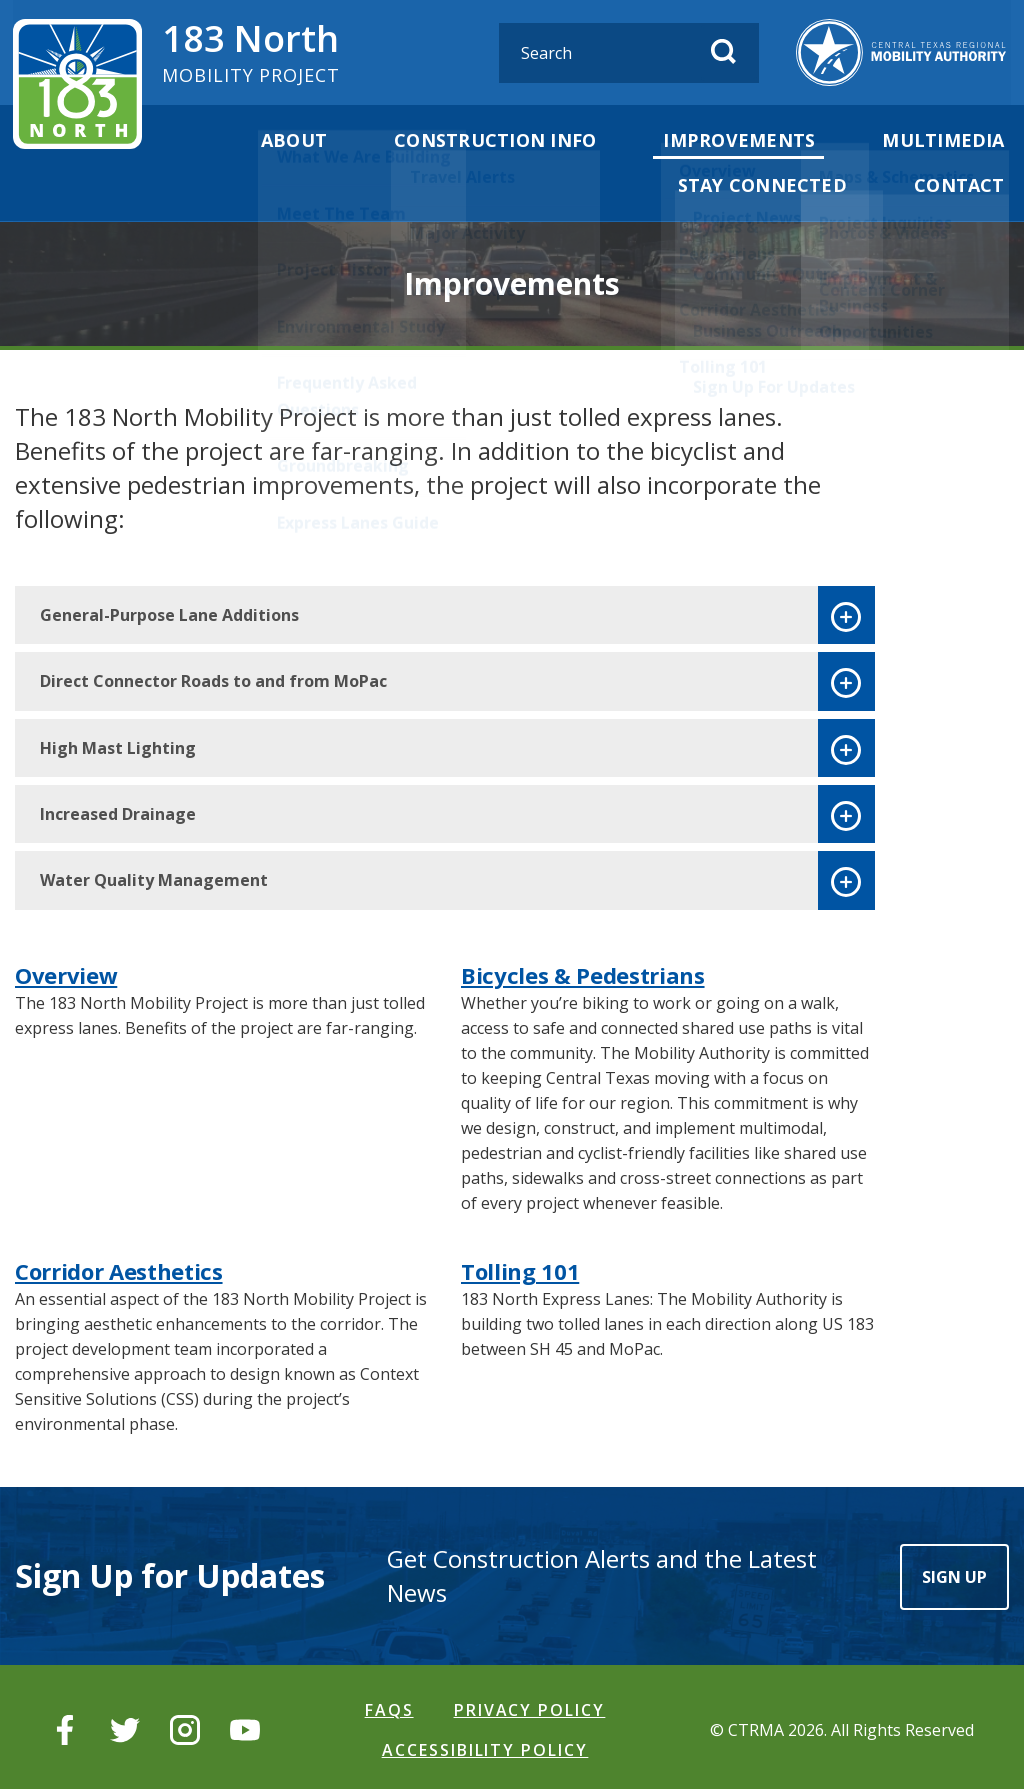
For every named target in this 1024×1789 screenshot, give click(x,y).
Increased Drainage (118, 812)
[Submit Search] (734, 52)
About (318, 140)
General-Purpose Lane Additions (169, 613)
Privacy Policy (530, 1707)
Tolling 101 (520, 1269)
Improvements (750, 140)
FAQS (389, 1707)
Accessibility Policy (485, 1745)
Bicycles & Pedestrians (583, 973)
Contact (963, 184)
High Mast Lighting (118, 746)
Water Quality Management (154, 879)
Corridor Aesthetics (119, 1269)
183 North (252, 50)
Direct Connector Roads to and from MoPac (213, 679)
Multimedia (947, 140)
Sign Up (954, 1574)
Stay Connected (773, 184)
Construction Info (512, 140)
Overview (66, 973)
